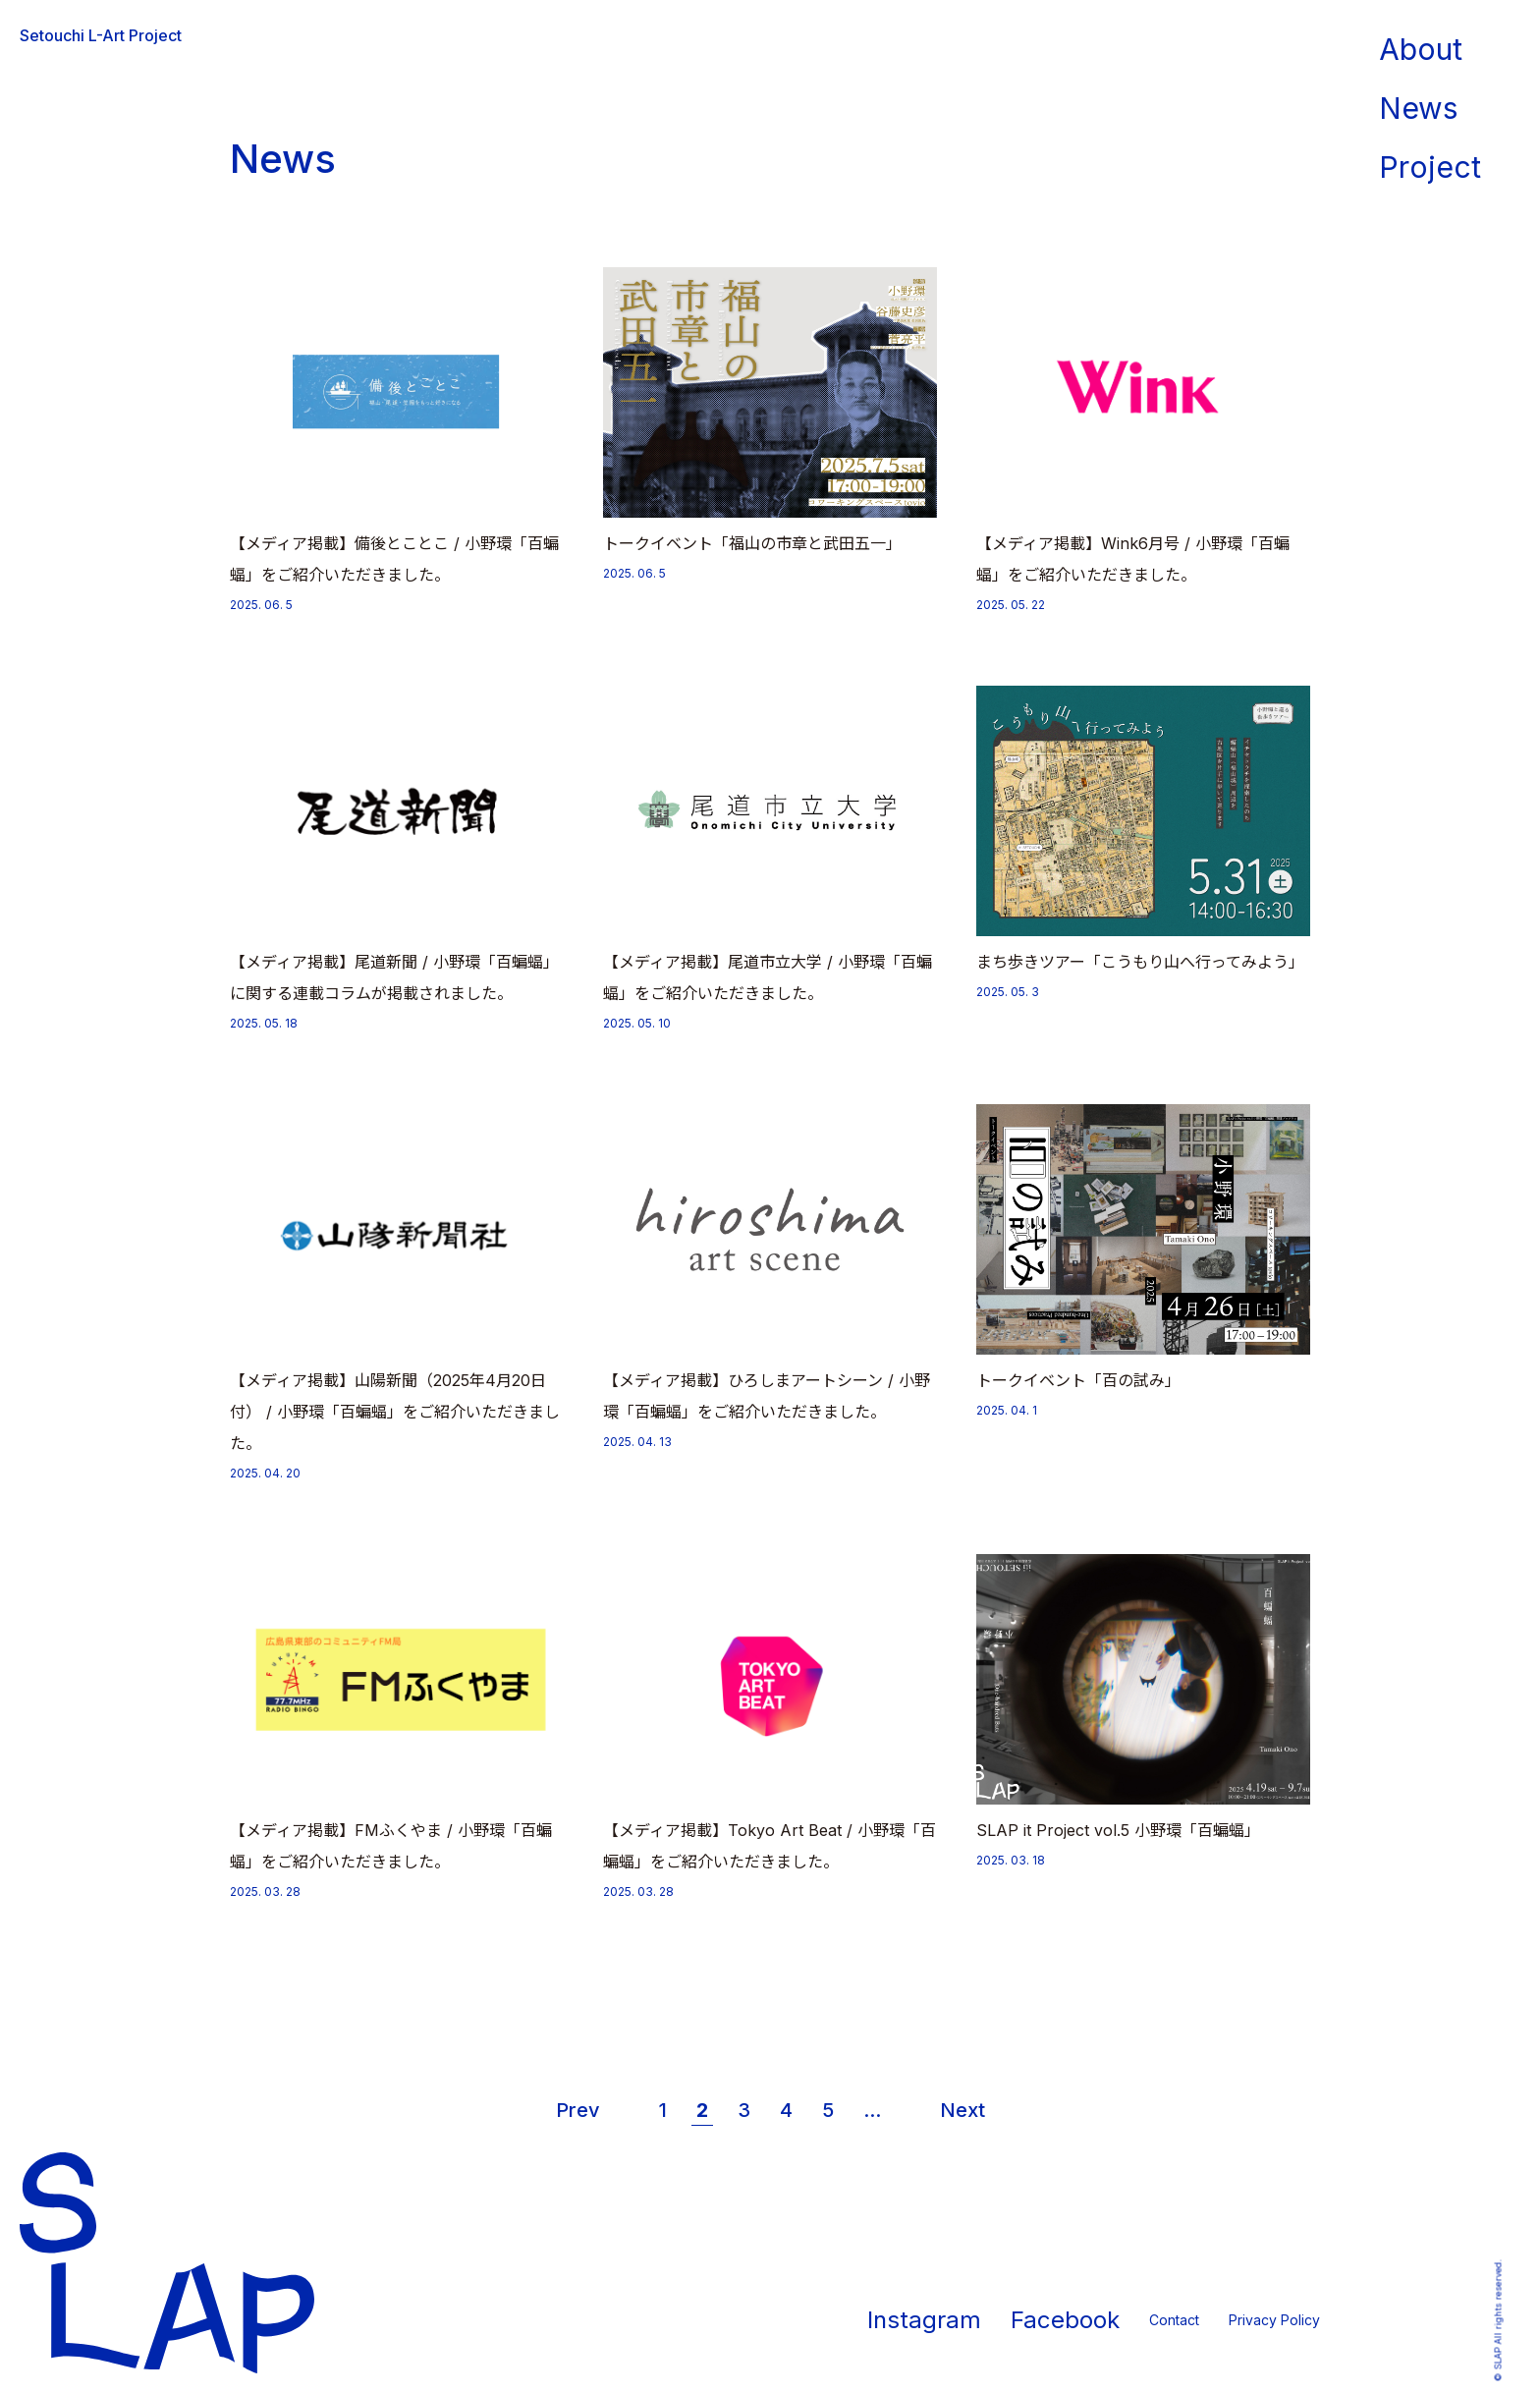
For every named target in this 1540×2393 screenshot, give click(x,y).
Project (1430, 167)
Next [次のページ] (962, 2110)
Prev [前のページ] (578, 2110)
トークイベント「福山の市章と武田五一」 (752, 543)
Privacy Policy (1274, 2319)
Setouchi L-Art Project (101, 35)
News (1418, 108)
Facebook (1065, 2320)
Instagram (924, 2320)
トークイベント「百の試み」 (1078, 1380)
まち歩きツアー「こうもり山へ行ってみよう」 (1140, 962)
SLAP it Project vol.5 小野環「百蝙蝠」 (1118, 1830)
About (1420, 49)
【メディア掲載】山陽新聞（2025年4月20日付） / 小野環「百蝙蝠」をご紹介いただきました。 (395, 1411)
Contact (1174, 2319)
